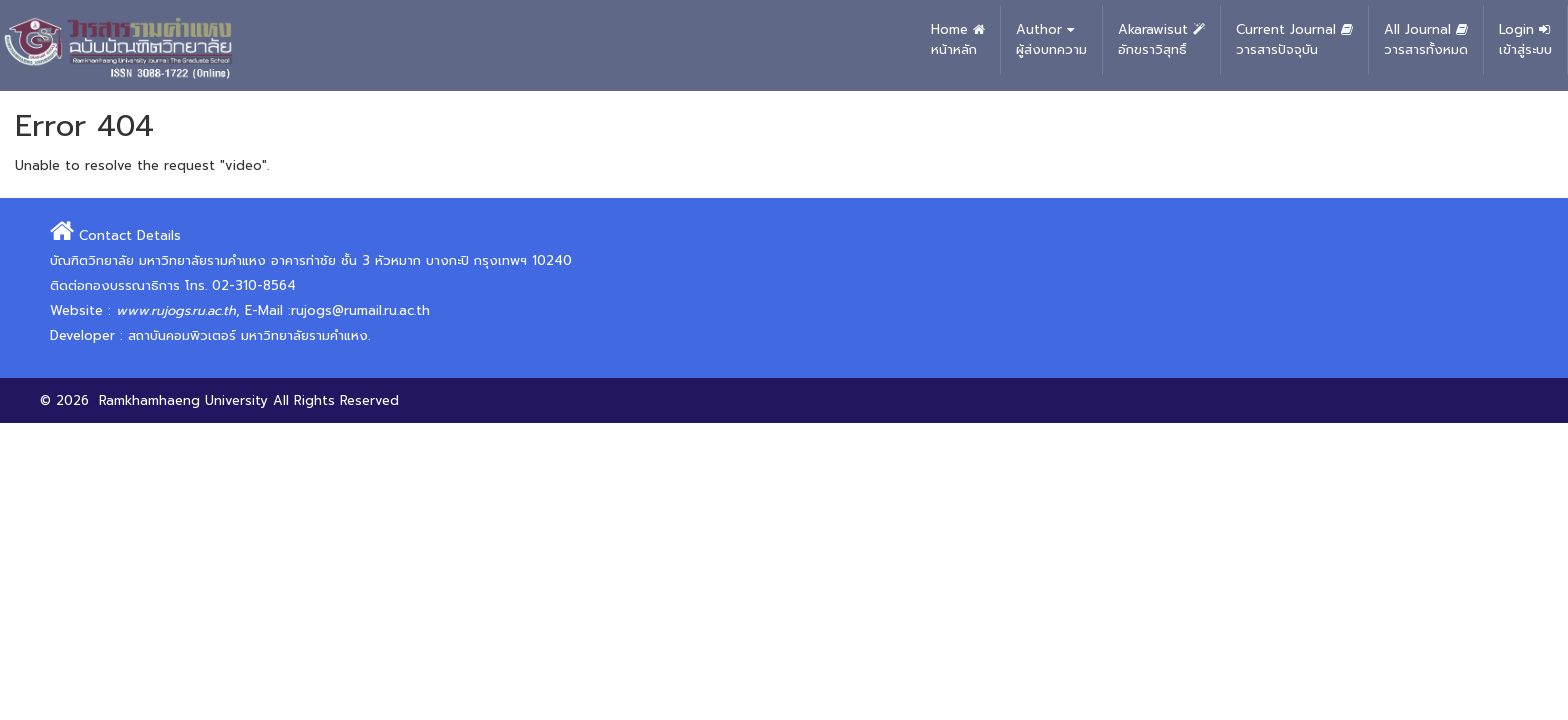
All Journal (1426, 40)
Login (1525, 40)
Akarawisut (1161, 40)
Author (1051, 40)
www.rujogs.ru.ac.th (176, 310)
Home (958, 40)
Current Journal (1294, 40)
